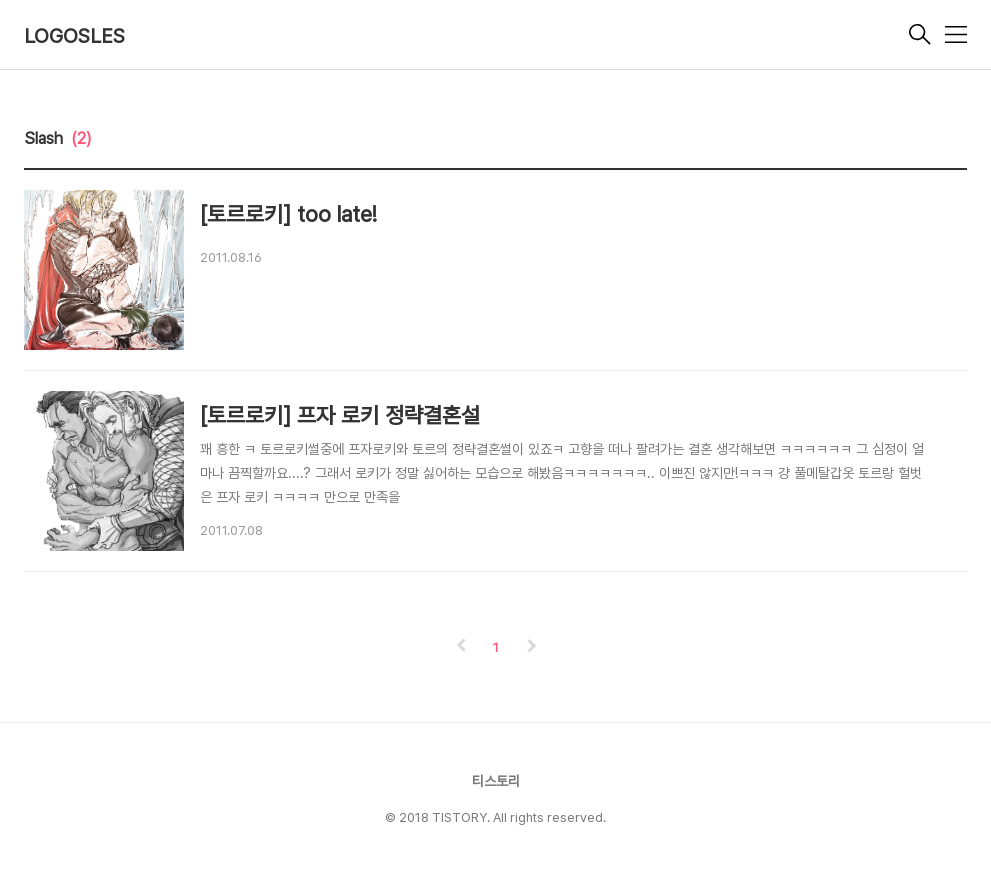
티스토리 (496, 781)
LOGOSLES (74, 36)
